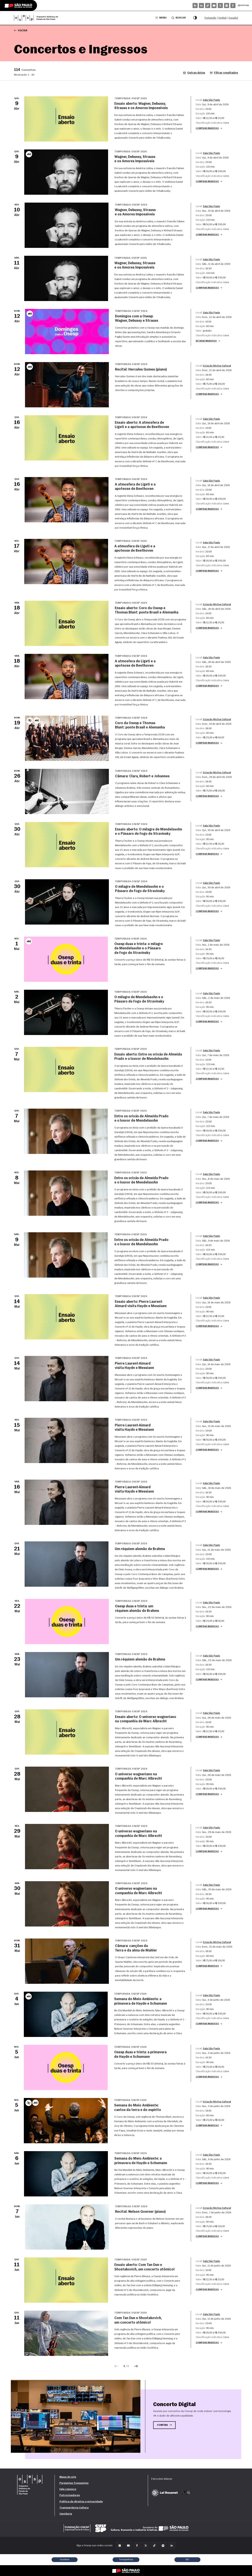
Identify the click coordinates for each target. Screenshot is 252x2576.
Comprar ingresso (209, 128)
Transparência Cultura (74, 2507)
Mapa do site (67, 2477)
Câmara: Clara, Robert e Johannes (142, 776)
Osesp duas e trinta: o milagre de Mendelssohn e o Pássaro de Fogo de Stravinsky (138, 948)
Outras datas (194, 72)
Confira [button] (164, 2425)
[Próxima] (136, 2366)
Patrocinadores (69, 2495)
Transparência (126, 2559)
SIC (187, 2559)
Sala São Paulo (211, 100)
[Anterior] (116, 2366)
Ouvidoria (65, 2513)
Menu (161, 18)
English (223, 18)
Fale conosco (67, 2489)
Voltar (20, 30)
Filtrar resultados (224, 72)
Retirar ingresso (208, 341)
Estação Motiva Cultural (217, 366)
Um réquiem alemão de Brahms (140, 1549)
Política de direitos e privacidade (81, 2501)
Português (210, 18)
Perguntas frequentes (74, 2483)
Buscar (178, 17)
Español (233, 18)
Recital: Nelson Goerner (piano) (140, 2212)
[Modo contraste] (195, 18)
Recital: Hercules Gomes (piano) (141, 370)
